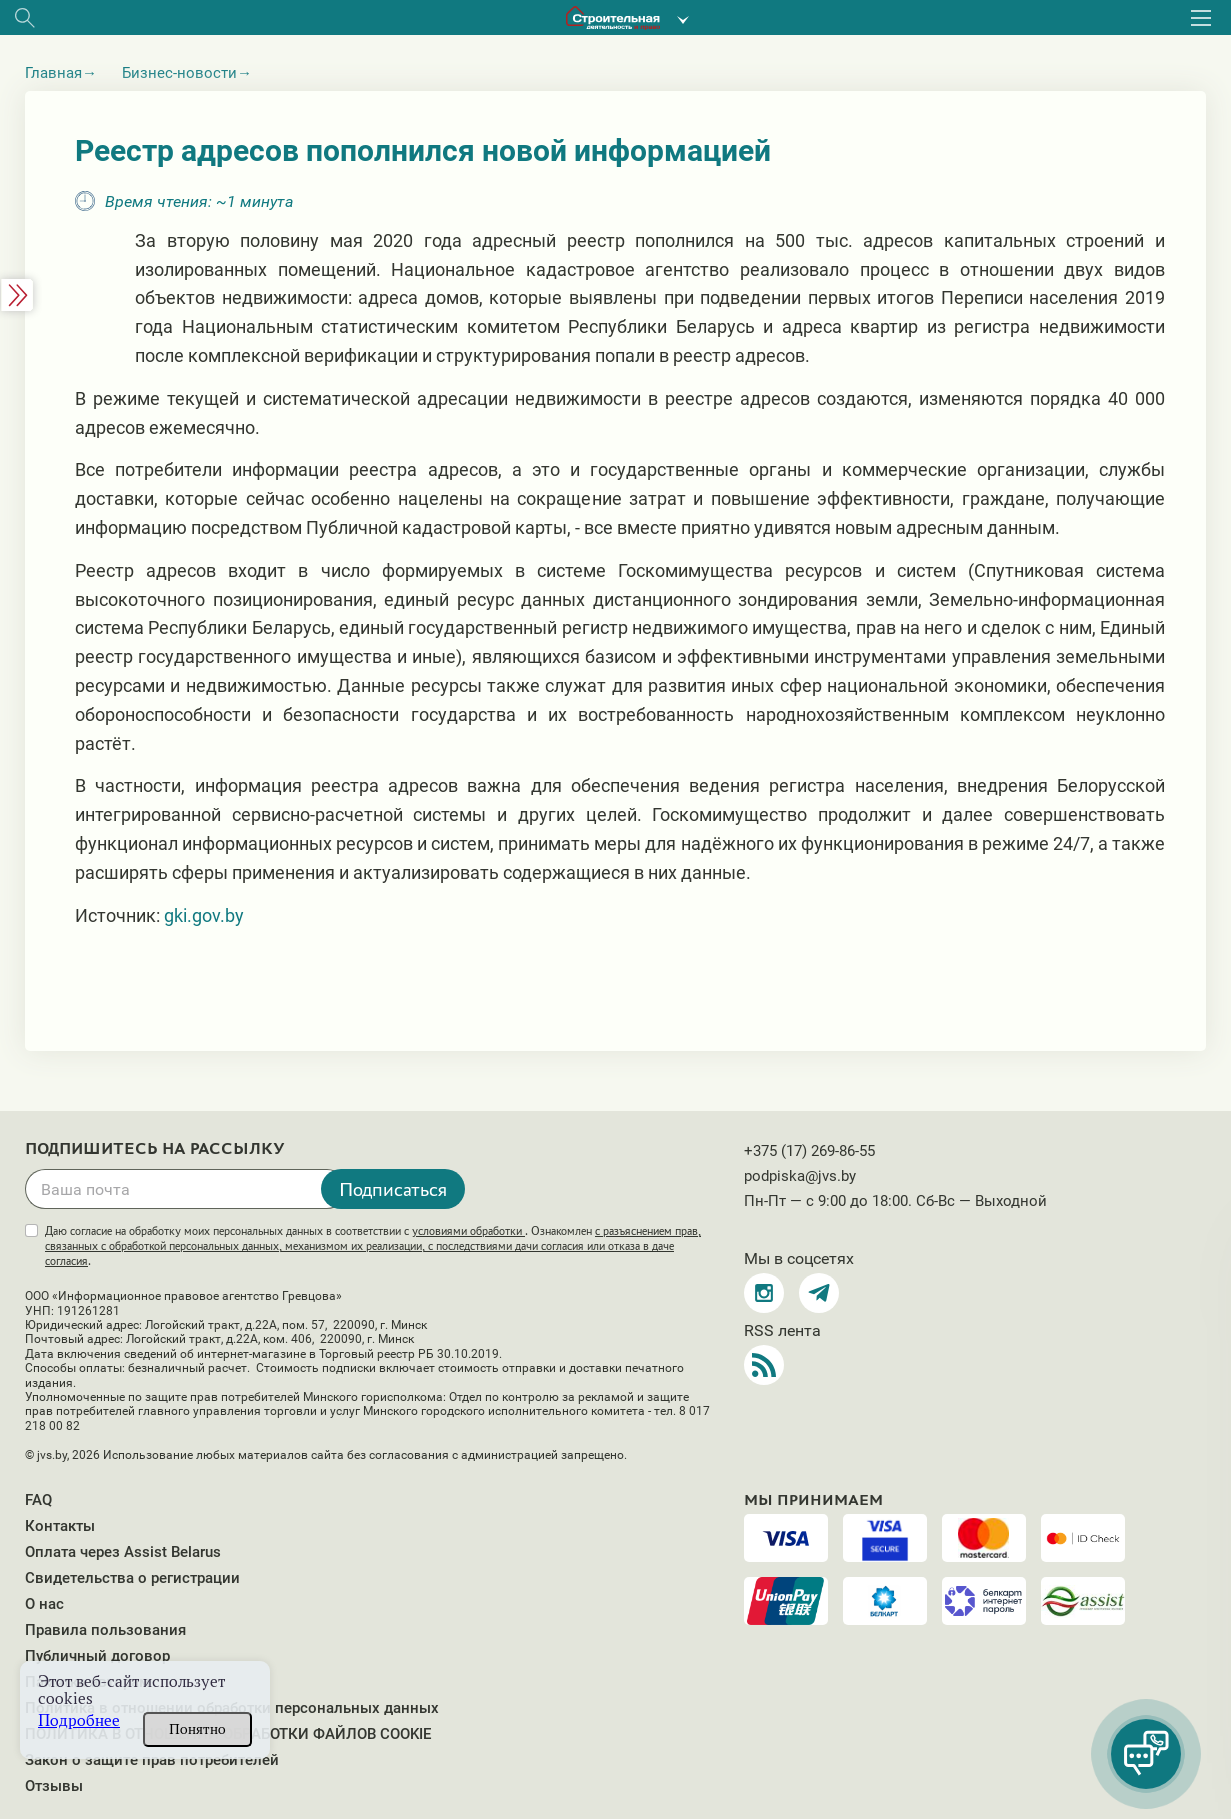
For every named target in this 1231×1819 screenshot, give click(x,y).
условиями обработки (468, 1231)
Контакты (60, 1526)
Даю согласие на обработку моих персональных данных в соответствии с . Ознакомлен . (373, 1246)
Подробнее (79, 1720)
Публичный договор (97, 1656)
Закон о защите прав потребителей (152, 1760)
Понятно (197, 1729)
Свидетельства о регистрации (132, 1578)
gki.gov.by (204, 915)
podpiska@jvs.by (800, 1176)
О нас (44, 1604)
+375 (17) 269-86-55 (809, 1151)
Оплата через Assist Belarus (123, 1552)
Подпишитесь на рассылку (155, 1149)
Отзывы (54, 1786)
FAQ (38, 1500)
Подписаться (393, 1189)
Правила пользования (105, 1630)
